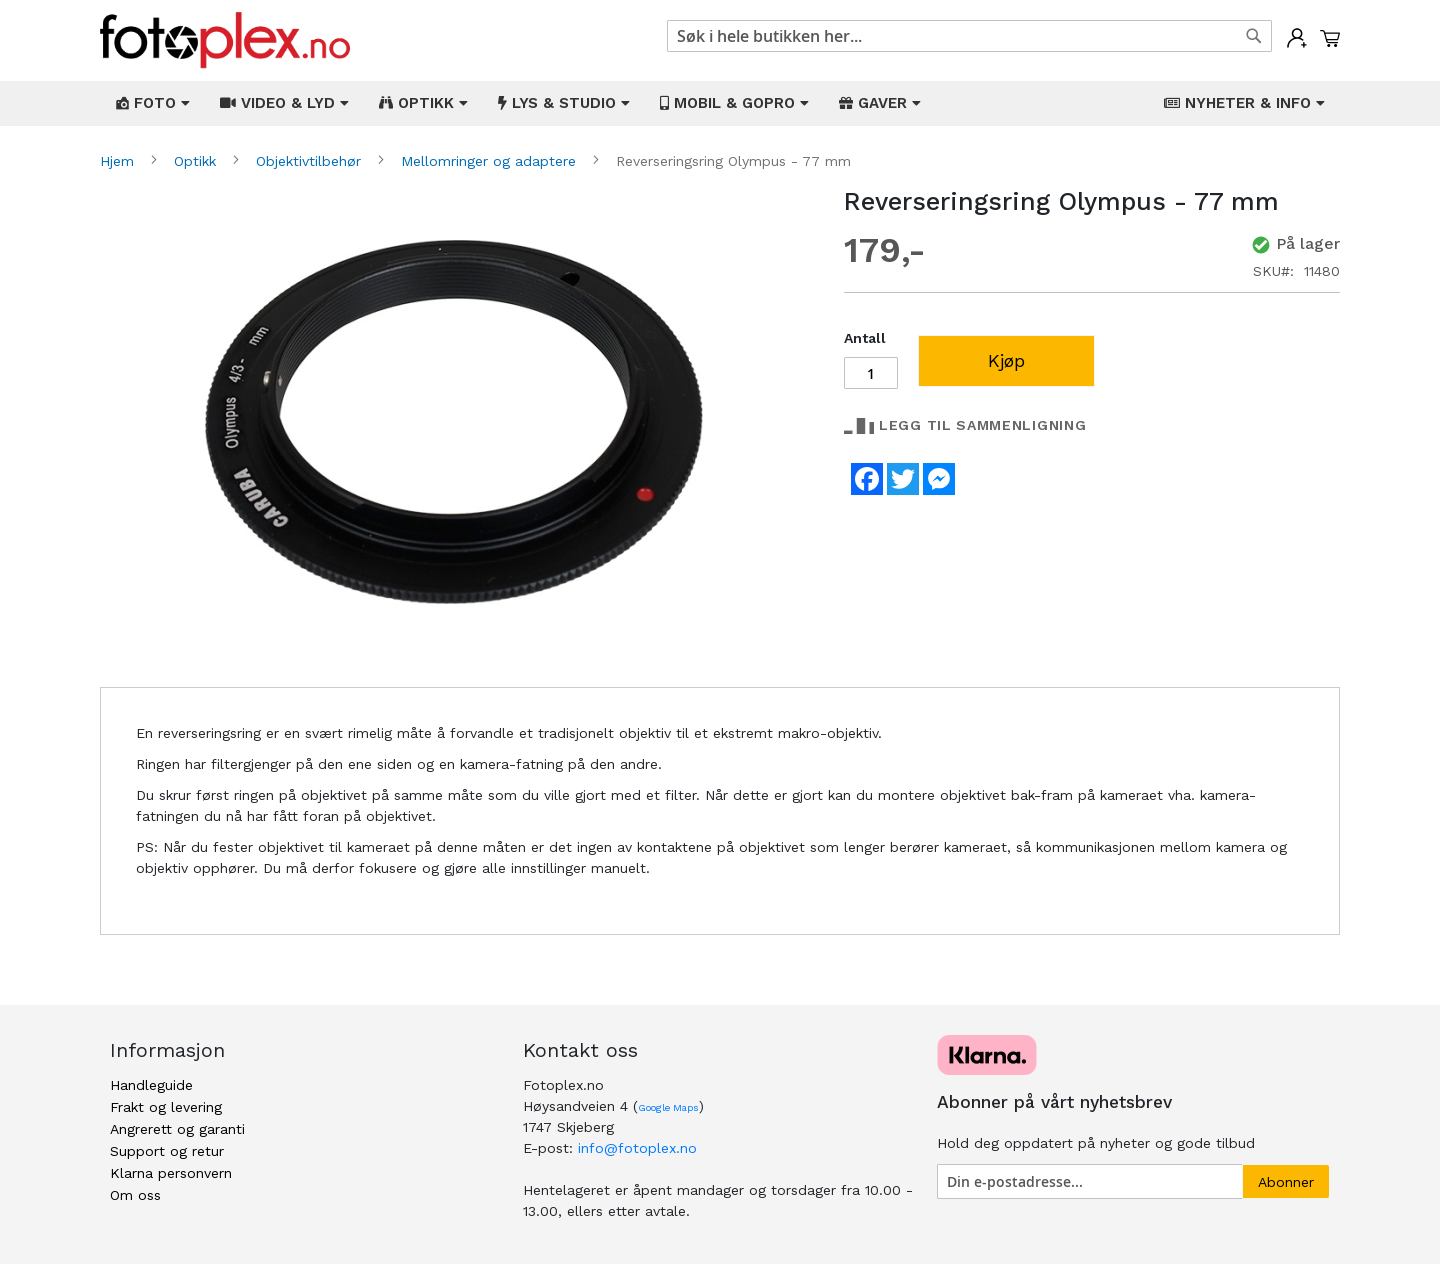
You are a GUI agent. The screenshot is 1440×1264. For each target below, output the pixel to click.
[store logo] (225, 40)
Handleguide (151, 1085)
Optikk (197, 161)
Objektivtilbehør (311, 161)
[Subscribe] (1286, 1181)
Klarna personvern (171, 1173)
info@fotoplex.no (637, 1148)
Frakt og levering (166, 1107)
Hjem (119, 161)
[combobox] (969, 36)
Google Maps (668, 1107)
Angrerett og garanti (177, 1129)
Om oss (135, 1195)
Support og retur (167, 1151)
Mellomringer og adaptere (491, 161)
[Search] (1254, 36)
